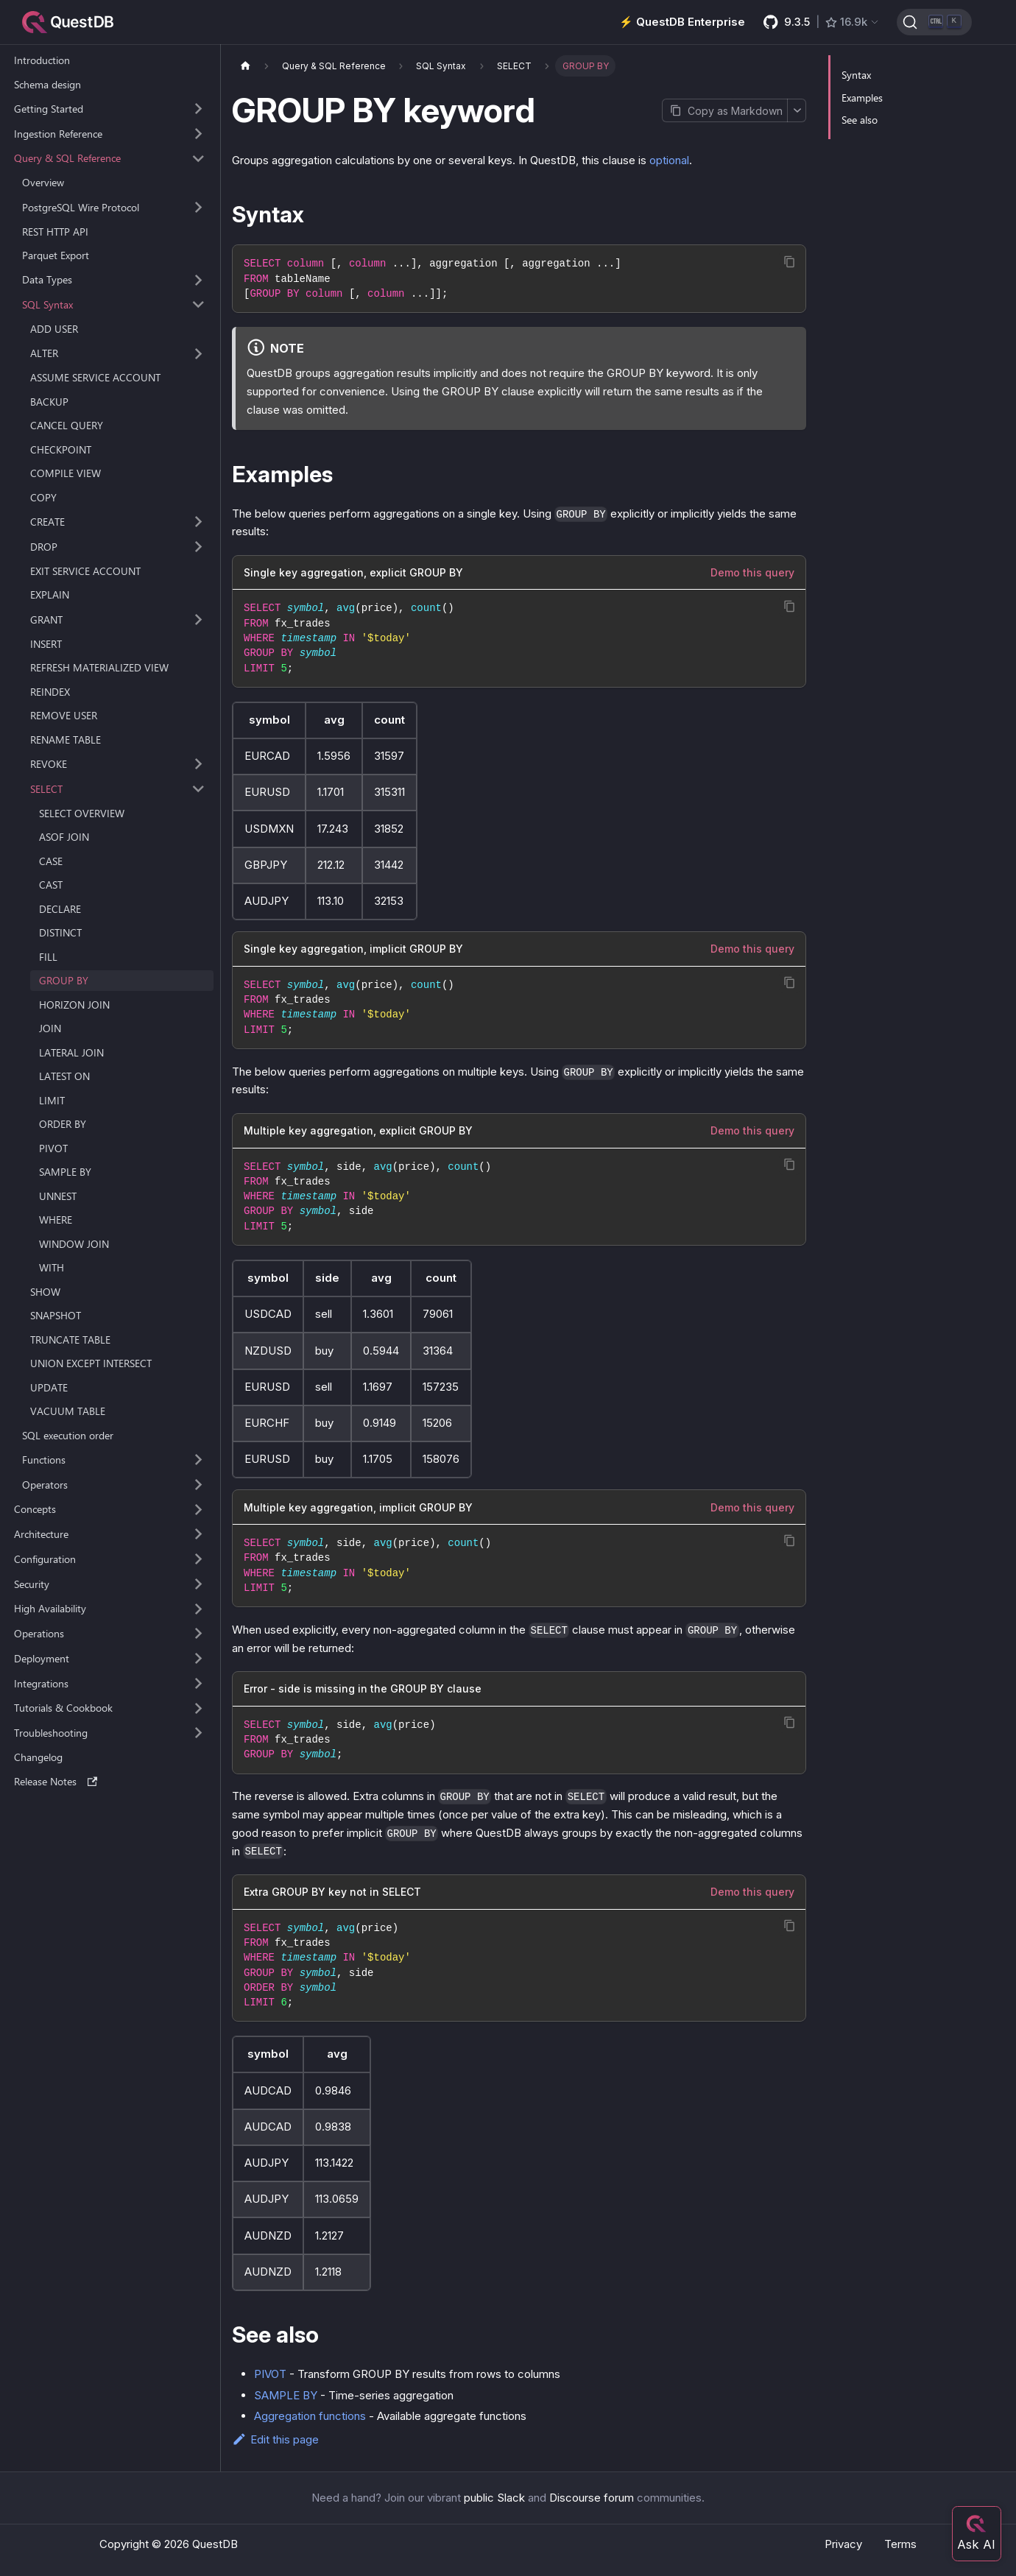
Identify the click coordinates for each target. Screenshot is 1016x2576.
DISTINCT (60, 932)
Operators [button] (45, 1485)
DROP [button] (43, 547)
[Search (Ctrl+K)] (934, 22)
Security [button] (31, 1584)
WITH (51, 1267)
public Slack (494, 2498)
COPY (43, 497)
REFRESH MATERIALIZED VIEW (99, 667)
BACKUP (49, 402)
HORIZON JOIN (74, 1005)
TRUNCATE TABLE (70, 1340)
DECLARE (60, 909)
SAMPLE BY (65, 1172)
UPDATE (49, 1387)
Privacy (843, 2544)
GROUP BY (63, 980)
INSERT (46, 644)
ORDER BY (62, 1124)
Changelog (38, 1757)
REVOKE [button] (48, 764)
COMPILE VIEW (65, 473)
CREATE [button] (47, 522)
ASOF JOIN (64, 837)
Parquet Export (55, 255)
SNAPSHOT (55, 1315)
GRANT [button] (46, 620)
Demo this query (752, 572)
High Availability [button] (50, 1608)
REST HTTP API (55, 232)
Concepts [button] (35, 1509)
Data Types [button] (47, 279)
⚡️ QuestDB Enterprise (682, 22)
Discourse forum (591, 2498)
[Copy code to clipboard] (789, 261)
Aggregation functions (310, 2416)
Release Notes (56, 1781)
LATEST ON (64, 1076)
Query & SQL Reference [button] (67, 158)
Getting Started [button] (48, 109)
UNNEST (58, 1196)
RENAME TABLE (65, 740)
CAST (51, 885)
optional (669, 160)
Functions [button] (44, 1460)
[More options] (796, 110)
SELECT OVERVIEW (81, 813)
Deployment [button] (41, 1658)
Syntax (856, 75)
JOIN (50, 1028)
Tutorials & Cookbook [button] (63, 1708)
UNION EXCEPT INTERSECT (91, 1363)
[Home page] (245, 66)
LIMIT (52, 1100)
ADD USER (54, 329)
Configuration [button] (45, 1559)
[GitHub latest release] (821, 22)
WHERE (55, 1220)
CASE (51, 861)
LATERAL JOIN (71, 1052)
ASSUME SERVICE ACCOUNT (95, 377)
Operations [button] (39, 1633)
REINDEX (50, 692)
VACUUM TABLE (67, 1411)
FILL (48, 957)
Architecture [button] (41, 1534)
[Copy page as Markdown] (724, 110)
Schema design (47, 84)
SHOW (45, 1292)
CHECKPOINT (60, 449)
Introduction (42, 60)
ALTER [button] (44, 353)
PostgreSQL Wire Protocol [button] (80, 207)
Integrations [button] (41, 1683)
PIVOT (53, 1148)
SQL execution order (67, 1435)
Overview (43, 182)
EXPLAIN (49, 594)
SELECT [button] (46, 789)
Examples (862, 98)
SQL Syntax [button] (47, 304)
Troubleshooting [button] (51, 1733)
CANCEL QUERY (66, 425)
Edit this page (275, 2439)
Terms (900, 2544)
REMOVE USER (63, 715)
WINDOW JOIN (74, 1244)
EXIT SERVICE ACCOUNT (85, 571)
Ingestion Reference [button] (58, 134)
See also (860, 120)
